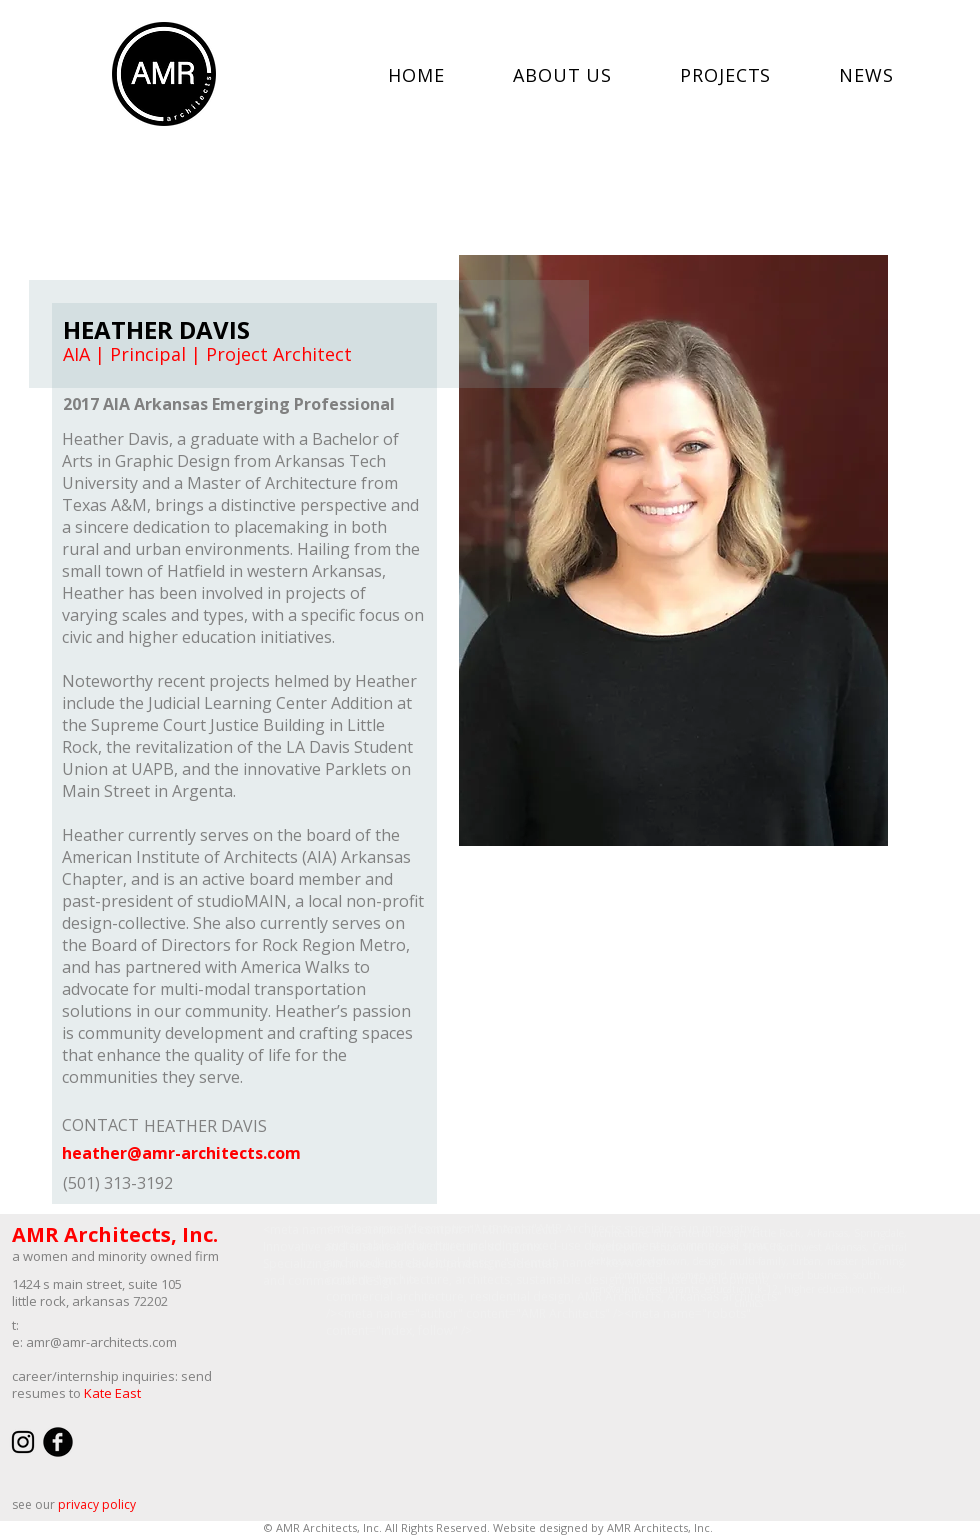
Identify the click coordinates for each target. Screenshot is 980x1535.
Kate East (112, 1393)
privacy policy (97, 1504)
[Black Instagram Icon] (23, 1442)
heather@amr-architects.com (181, 1153)
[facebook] (58, 1442)
